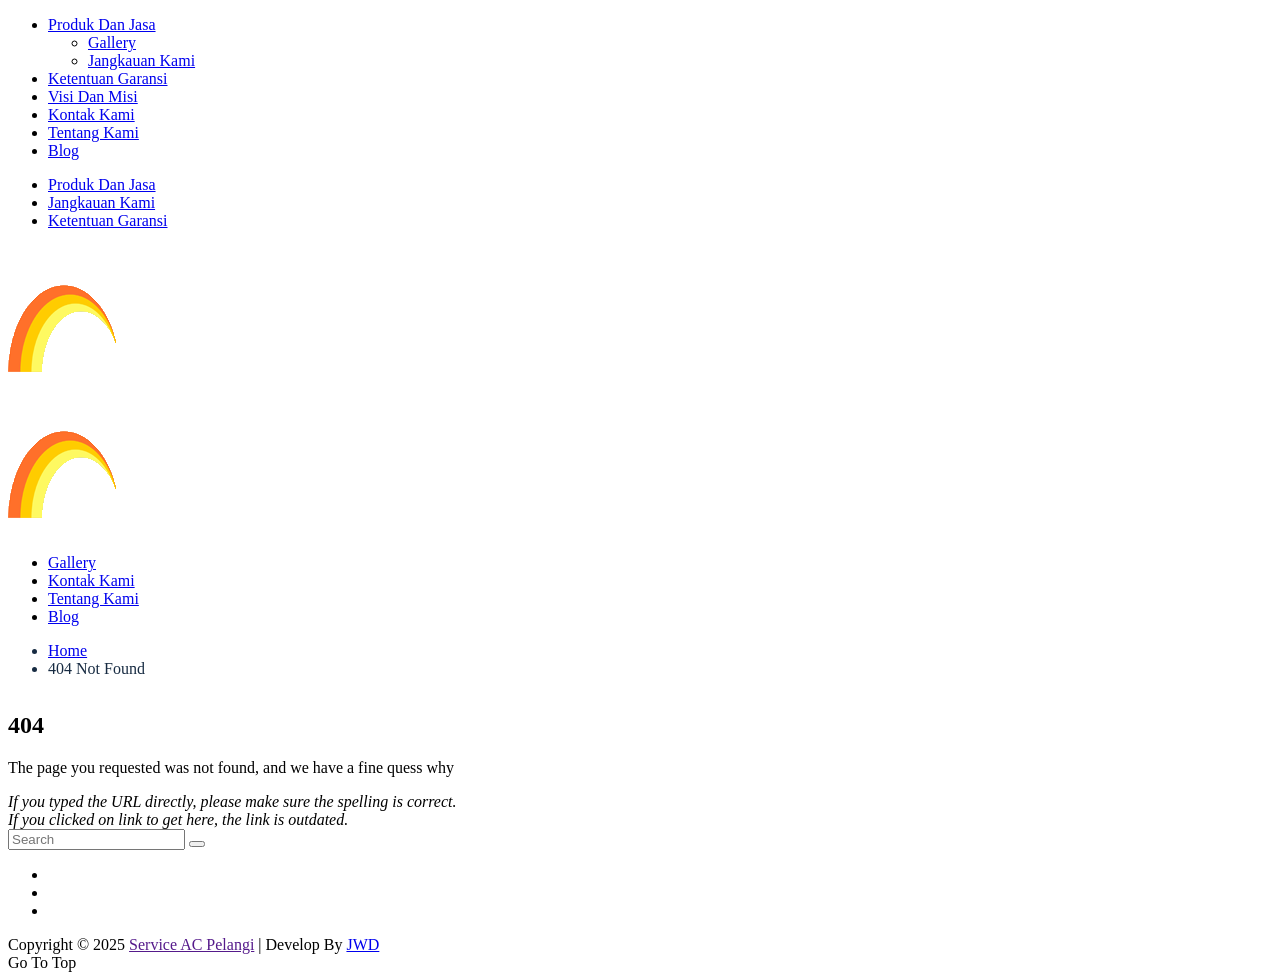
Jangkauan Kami (141, 60)
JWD (362, 944)
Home (67, 650)
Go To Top (42, 962)
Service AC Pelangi (191, 944)
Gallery (112, 42)
